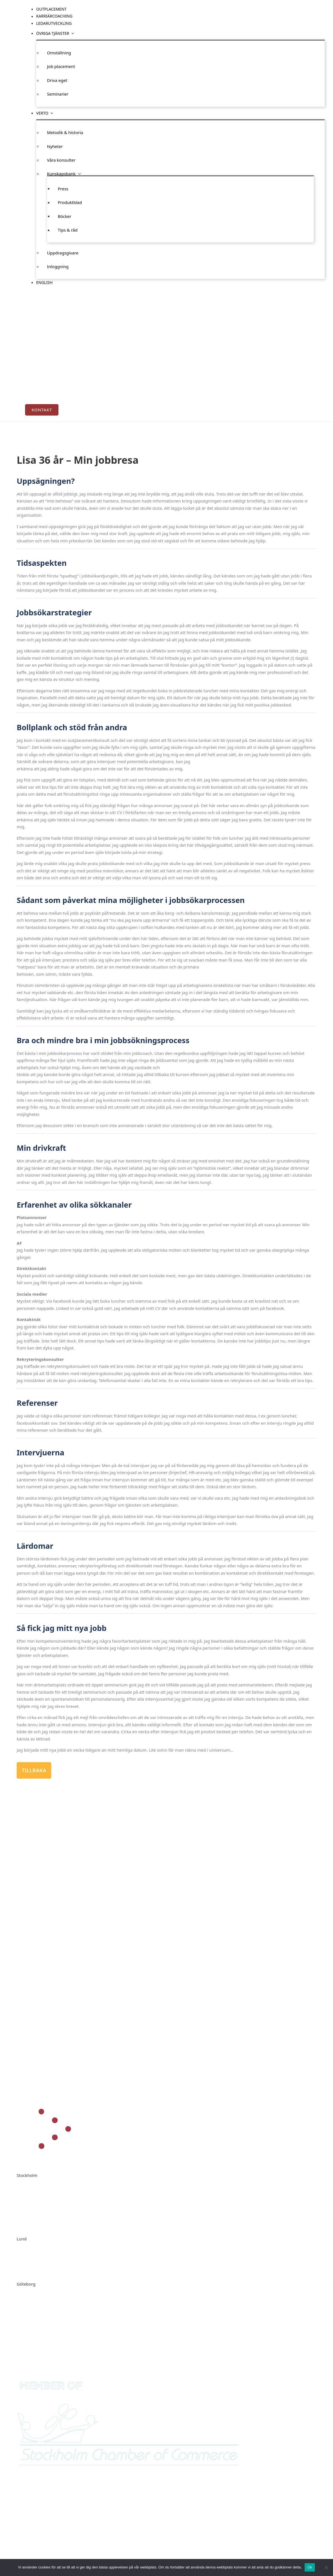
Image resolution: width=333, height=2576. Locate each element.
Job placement (61, 66)
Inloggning (57, 266)
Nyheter (55, 146)
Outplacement (51, 9)
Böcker (65, 216)
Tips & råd (68, 230)
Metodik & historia (65, 132)
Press (63, 188)
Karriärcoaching (54, 16)
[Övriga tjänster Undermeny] (72, 33)
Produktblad (70, 202)
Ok (309, 2567)
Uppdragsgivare (63, 252)
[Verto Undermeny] (51, 113)
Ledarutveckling (54, 23)
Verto (42, 113)
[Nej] (326, 2567)
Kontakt (41, 409)
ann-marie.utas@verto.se (55, 2313)
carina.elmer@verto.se (53, 2268)
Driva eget (57, 80)
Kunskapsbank (61, 174)
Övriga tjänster (52, 33)
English (44, 282)
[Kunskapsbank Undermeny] (79, 174)
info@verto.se (44, 2223)
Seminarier (57, 94)
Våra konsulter (61, 160)
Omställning (59, 52)
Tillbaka (34, 1770)
